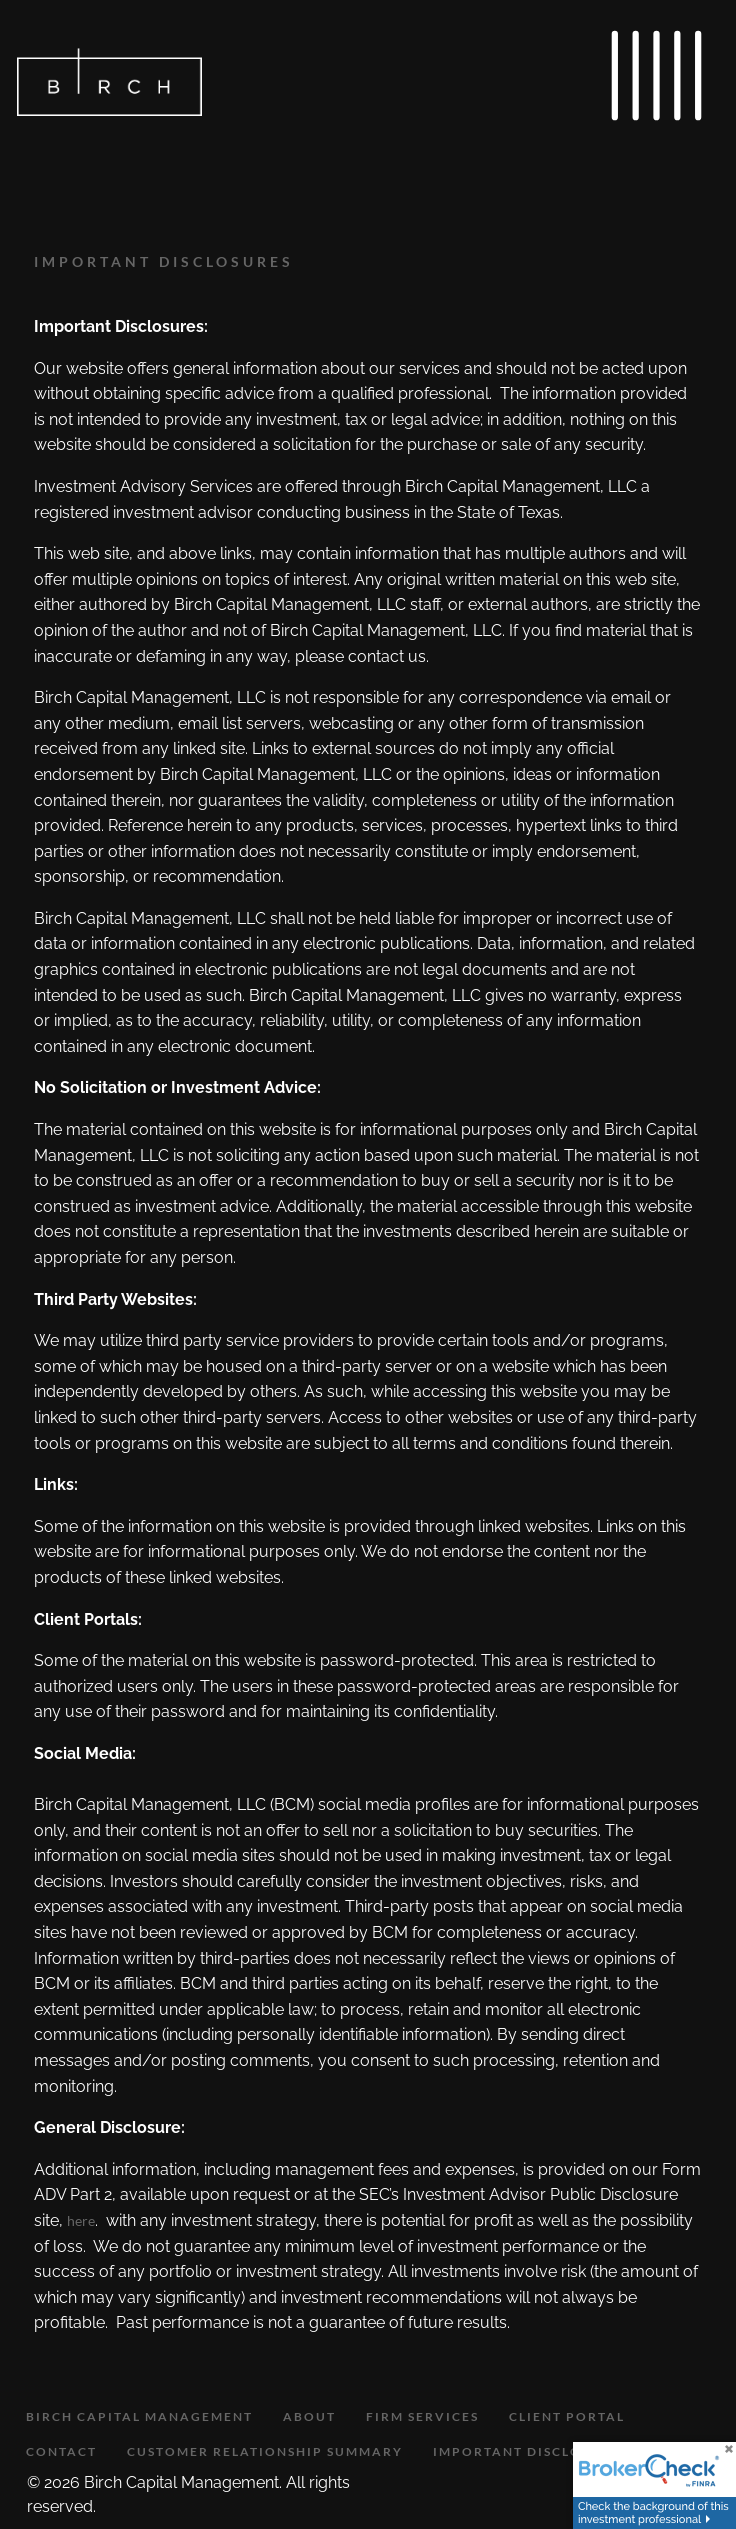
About (309, 2416)
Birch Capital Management (139, 2416)
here (81, 2220)
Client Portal (567, 2416)
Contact (61, 2451)
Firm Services (422, 2416)
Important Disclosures (530, 2451)
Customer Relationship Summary (265, 2451)
